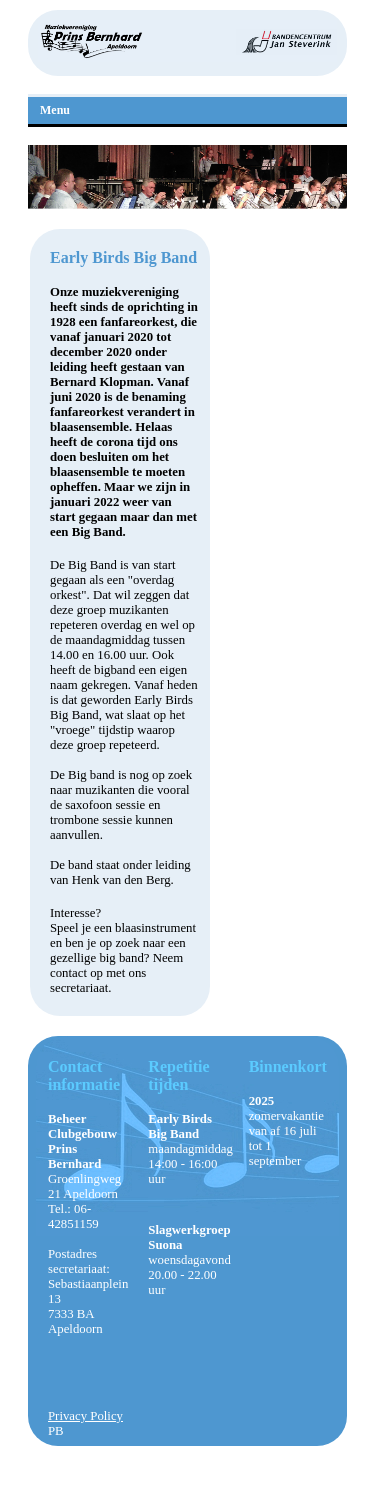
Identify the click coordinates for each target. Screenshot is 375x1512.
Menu (55, 110)
